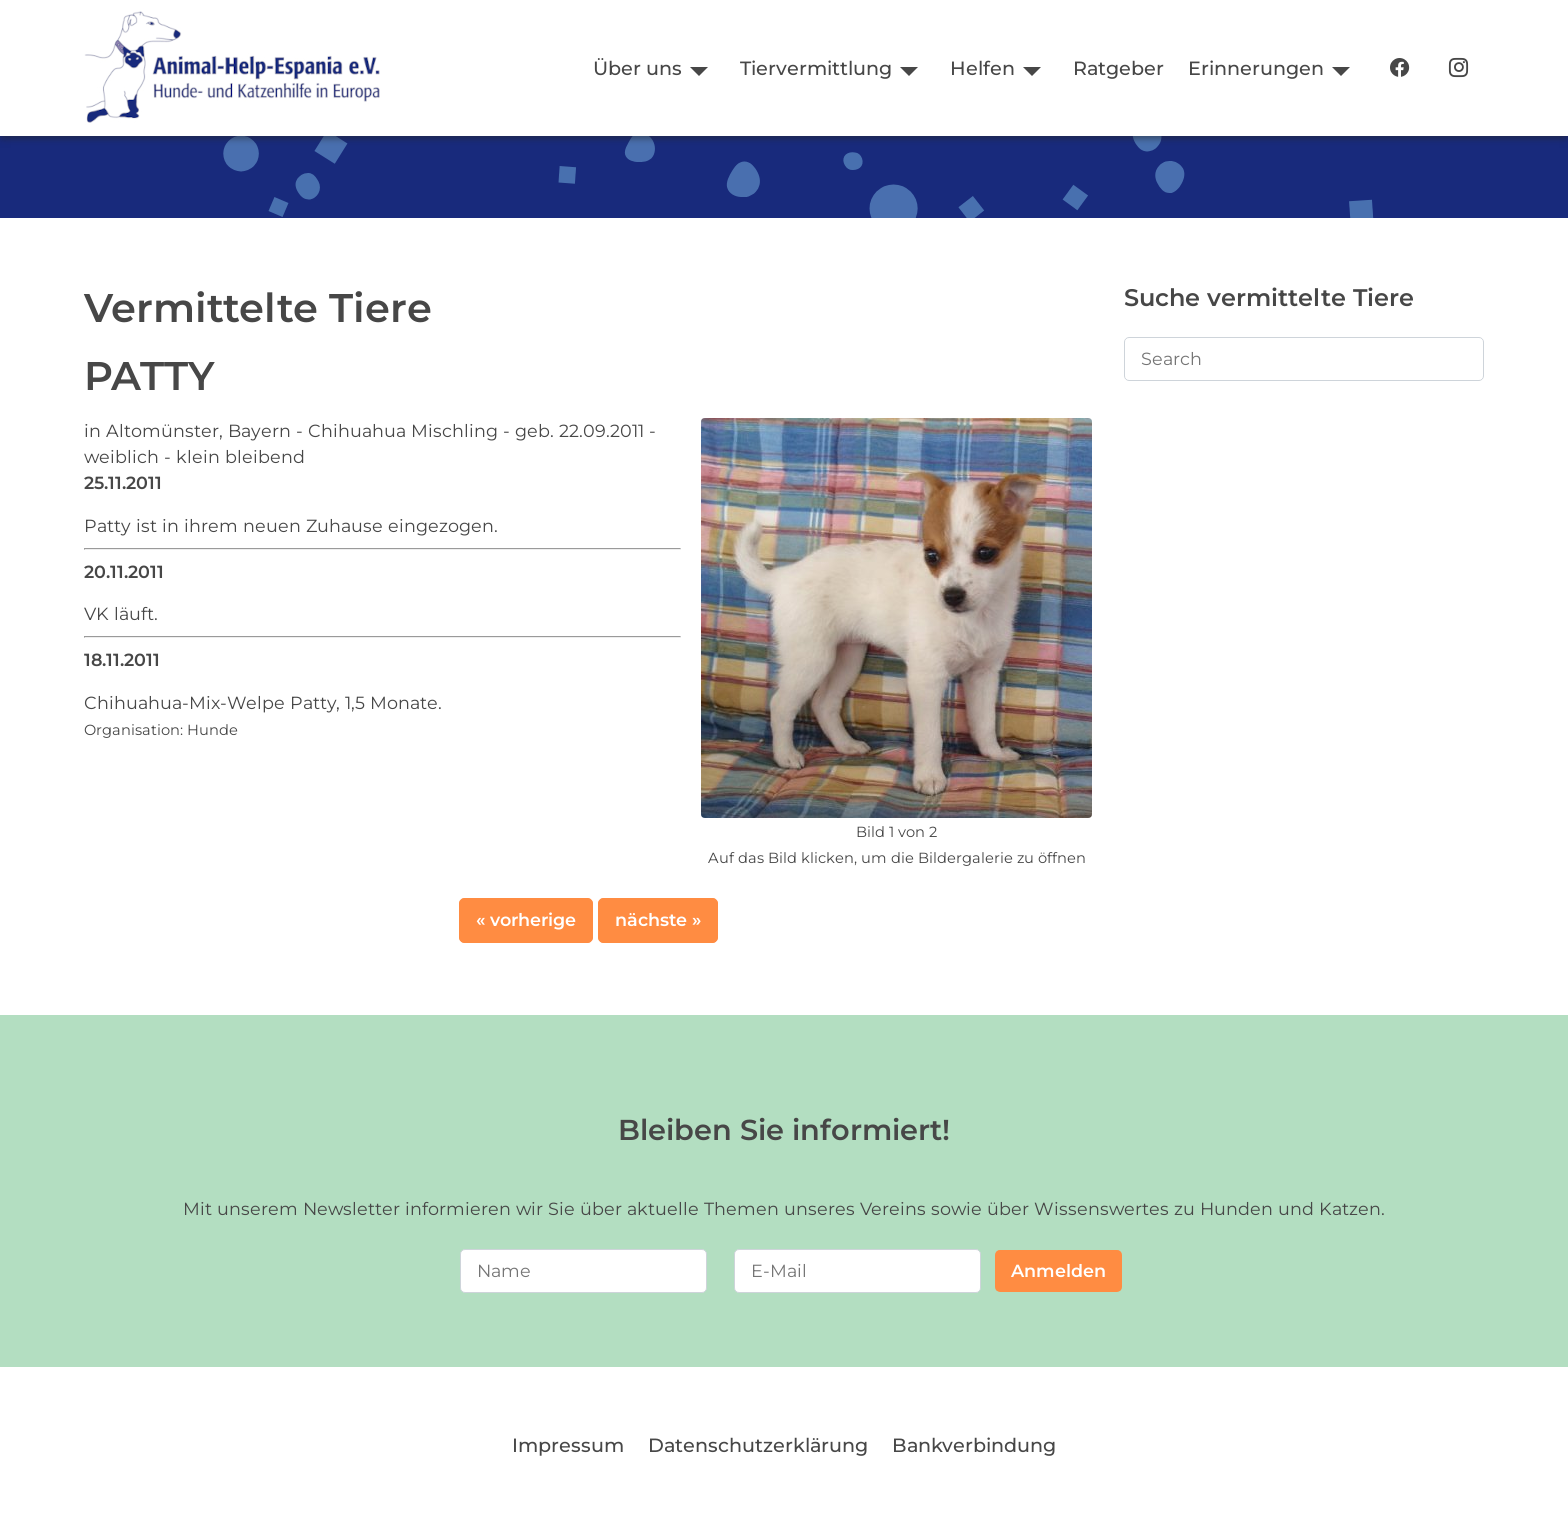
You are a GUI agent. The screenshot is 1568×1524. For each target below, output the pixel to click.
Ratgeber (1118, 68)
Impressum (568, 1445)
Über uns (637, 68)
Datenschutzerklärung (758, 1445)
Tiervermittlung (816, 68)
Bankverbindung (974, 1445)
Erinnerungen (1256, 68)
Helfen (982, 68)
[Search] (1304, 359)
